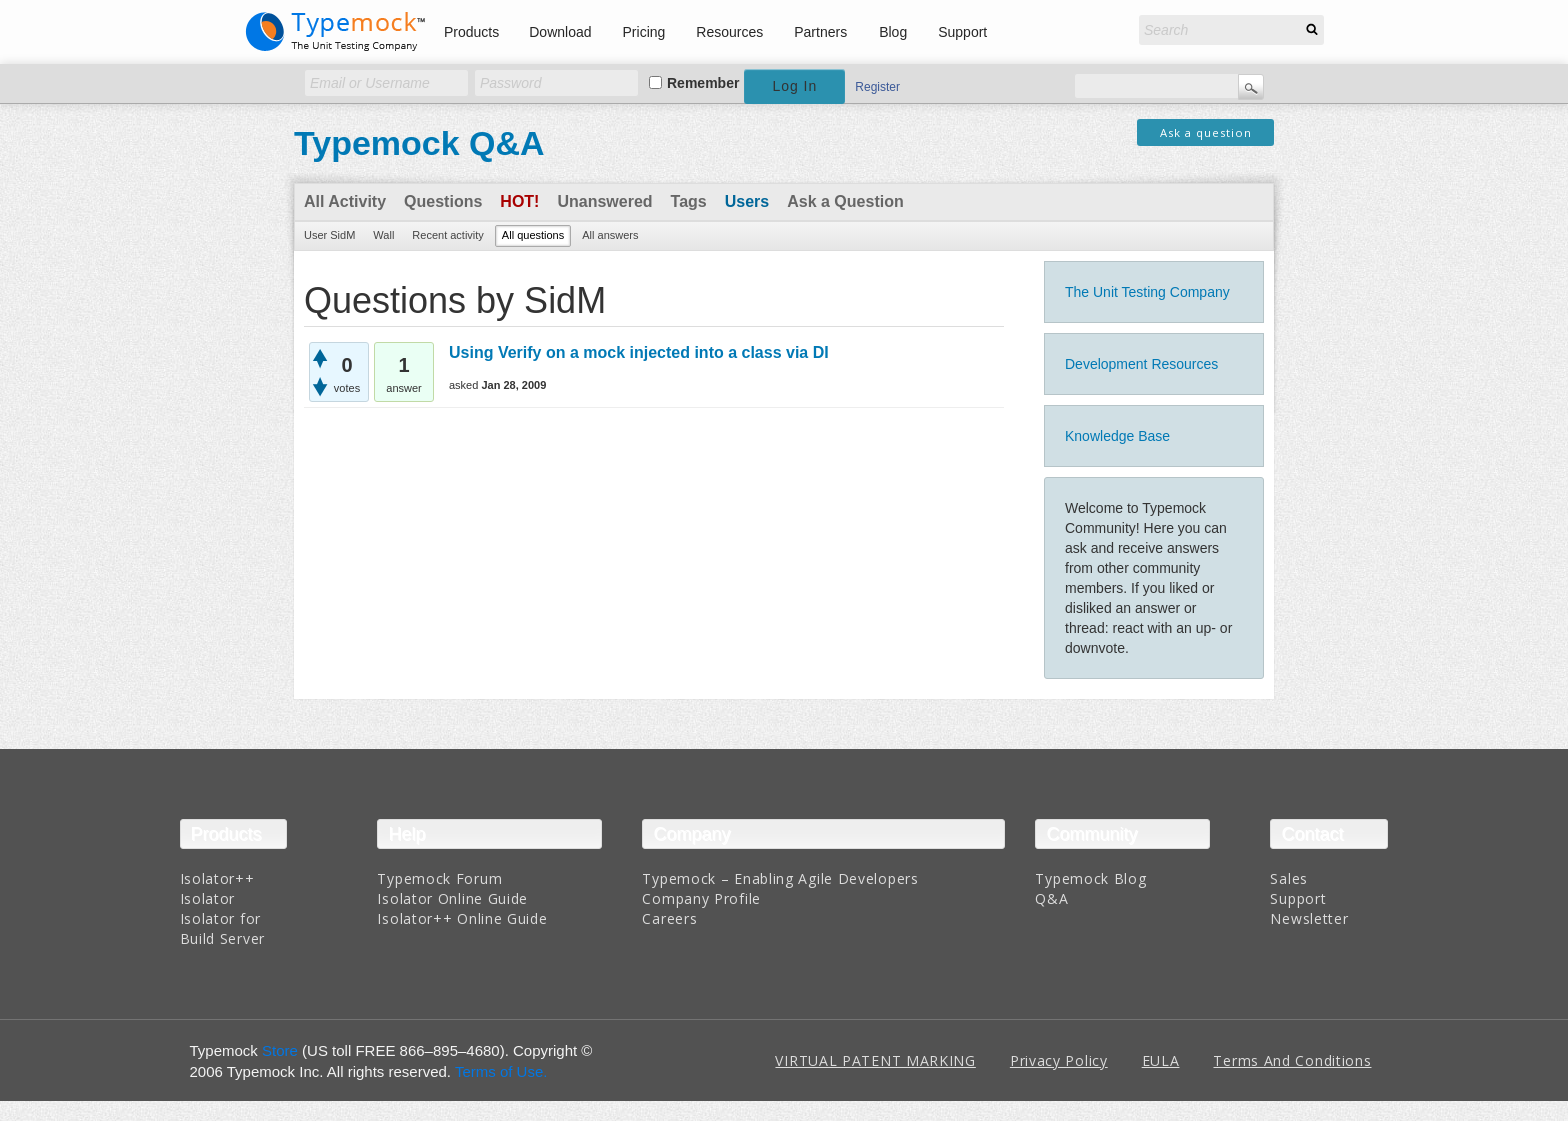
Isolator (208, 898)
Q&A (1051, 898)
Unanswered (604, 201)
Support (962, 32)
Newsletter (1309, 918)
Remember (703, 83)
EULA (1161, 1060)
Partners (820, 32)
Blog (893, 32)
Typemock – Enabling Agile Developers (780, 878)
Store (280, 1050)
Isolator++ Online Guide (462, 918)
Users (747, 201)
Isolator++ (217, 878)
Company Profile (701, 898)
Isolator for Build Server (222, 928)
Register (877, 87)
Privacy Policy (1059, 1060)
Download (560, 32)
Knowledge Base (1117, 436)
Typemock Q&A (419, 143)
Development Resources (1141, 364)
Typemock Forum (439, 878)
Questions (443, 201)
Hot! (519, 201)
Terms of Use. (501, 1071)
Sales (1289, 878)
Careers (669, 918)
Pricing (644, 32)
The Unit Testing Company (1147, 292)
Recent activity (448, 235)
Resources (729, 32)
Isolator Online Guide (452, 898)
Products (471, 32)
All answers (610, 235)
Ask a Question (845, 201)
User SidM (329, 235)
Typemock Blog (1090, 878)
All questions (533, 235)
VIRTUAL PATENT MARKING (875, 1060)
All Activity (345, 201)
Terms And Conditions (1292, 1060)
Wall (383, 235)
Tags (689, 201)
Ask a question (1206, 132)
